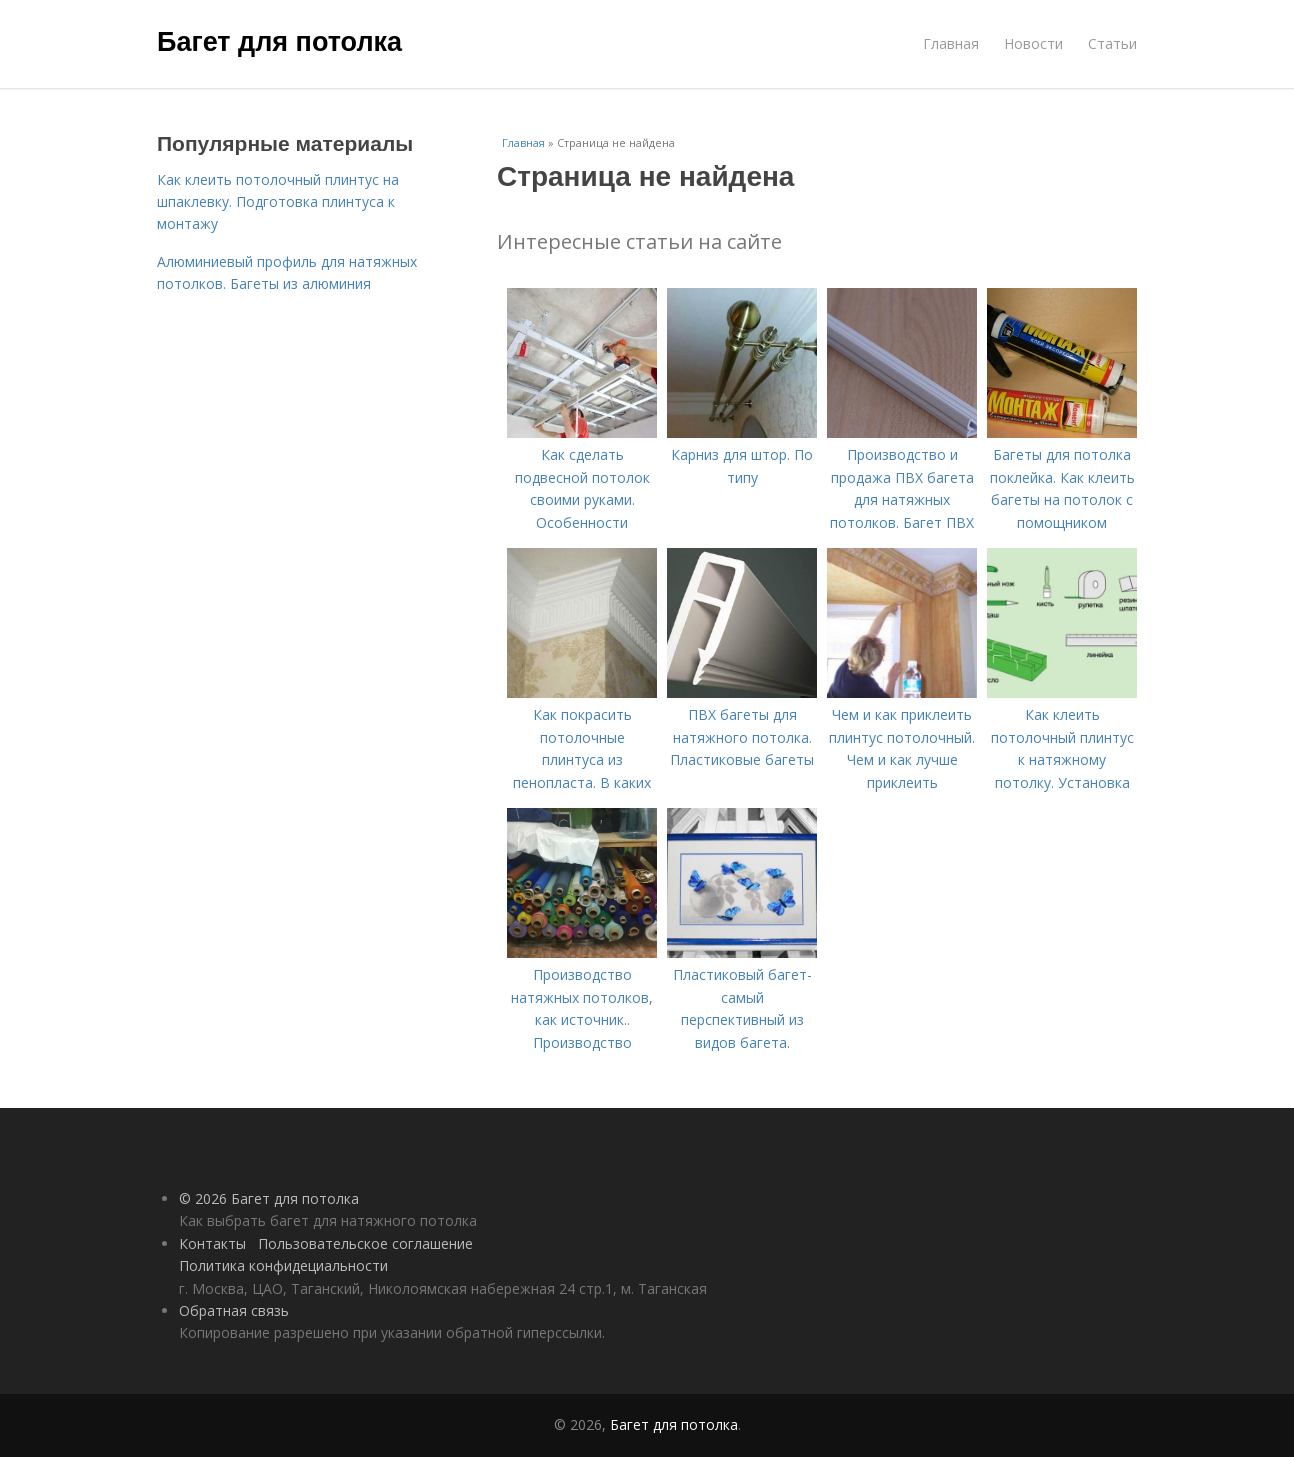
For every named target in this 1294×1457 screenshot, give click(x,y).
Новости (1033, 43)
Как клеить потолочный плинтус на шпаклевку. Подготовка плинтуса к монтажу (278, 202)
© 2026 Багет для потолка (269, 1198)
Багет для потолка (279, 42)
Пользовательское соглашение (365, 1243)
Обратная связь (234, 1310)
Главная (951, 43)
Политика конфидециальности (283, 1265)
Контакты (212, 1243)
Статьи (1112, 43)
